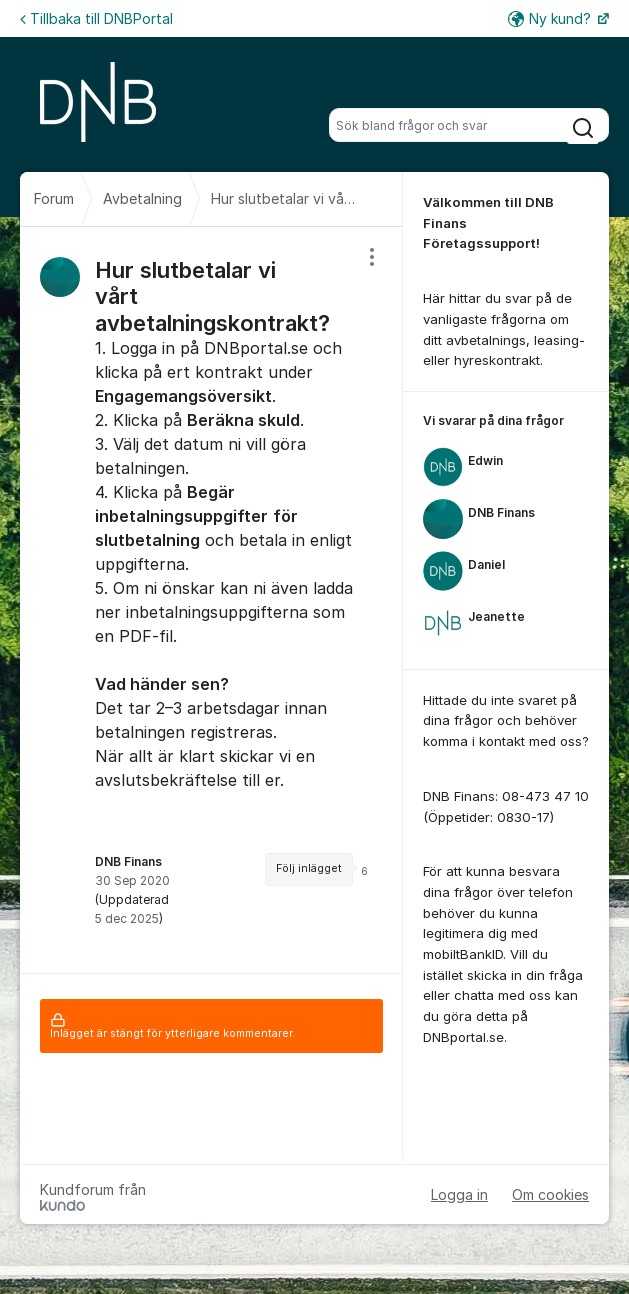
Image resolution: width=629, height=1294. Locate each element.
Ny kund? (551, 18)
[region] (211, 600)
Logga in (459, 1194)
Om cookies (550, 1194)
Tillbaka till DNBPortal (96, 18)
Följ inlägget (309, 868)
